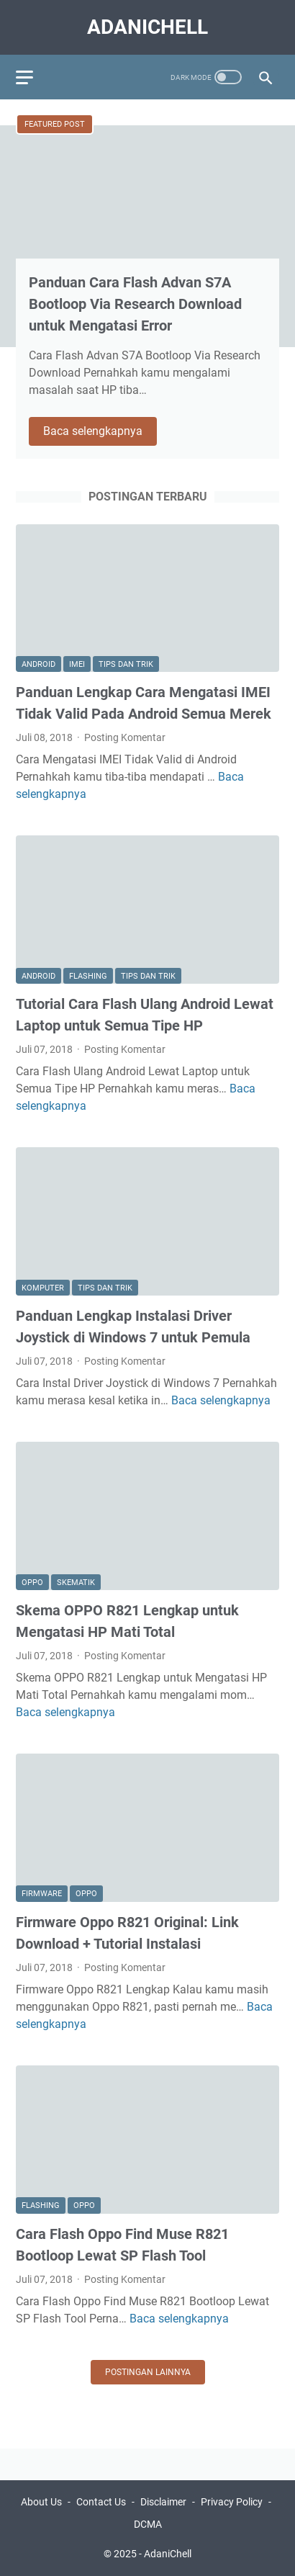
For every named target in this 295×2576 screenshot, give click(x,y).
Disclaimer (163, 2502)
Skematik (76, 1582)
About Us (41, 2502)
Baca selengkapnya (100, 432)
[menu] (33, 77)
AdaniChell (147, 27)
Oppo (32, 1582)
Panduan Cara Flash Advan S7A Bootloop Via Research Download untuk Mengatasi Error (135, 304)
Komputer (43, 1288)
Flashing (88, 976)
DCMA (148, 2524)
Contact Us (101, 2502)
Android (38, 664)
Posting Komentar (124, 737)
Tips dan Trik (126, 664)
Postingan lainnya (148, 2372)
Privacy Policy (232, 2502)
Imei (77, 664)
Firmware (42, 1893)
